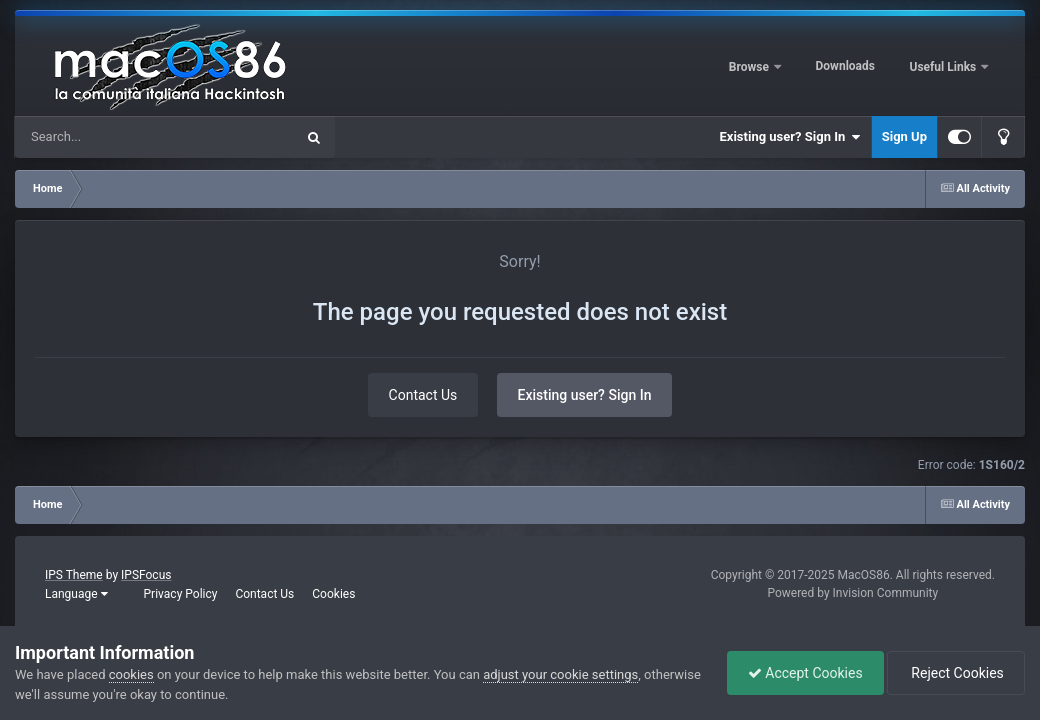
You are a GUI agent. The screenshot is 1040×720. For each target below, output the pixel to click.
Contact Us (423, 395)
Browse (750, 67)
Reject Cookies (956, 673)
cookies (131, 674)
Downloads (845, 66)
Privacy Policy (181, 594)
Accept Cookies (805, 673)
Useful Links (945, 67)
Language (76, 594)
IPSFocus (146, 575)
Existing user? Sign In (790, 137)
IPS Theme (74, 575)
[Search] (104, 137)
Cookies (333, 594)
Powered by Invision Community (852, 593)
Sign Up (904, 136)
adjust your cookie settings (560, 674)
